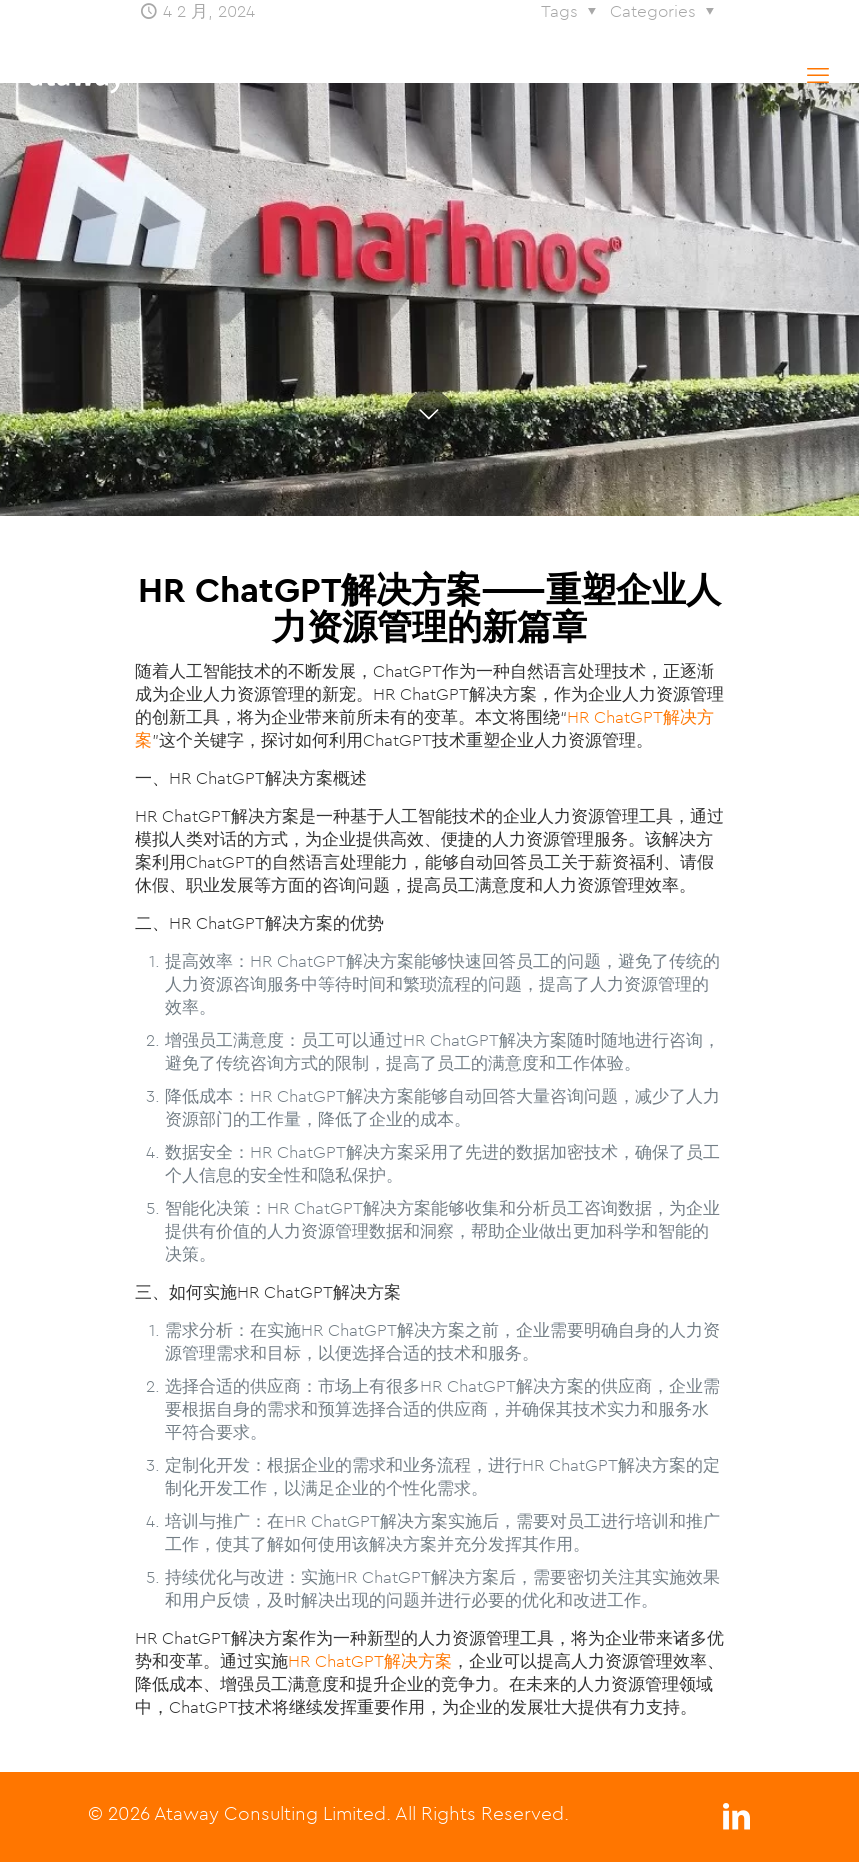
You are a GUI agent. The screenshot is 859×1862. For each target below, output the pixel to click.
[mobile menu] (818, 75)
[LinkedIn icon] (737, 1821)
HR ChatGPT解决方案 (370, 1661)
